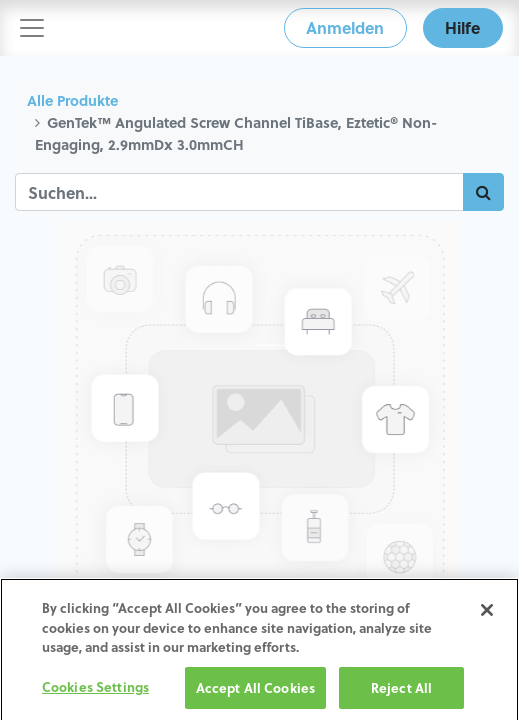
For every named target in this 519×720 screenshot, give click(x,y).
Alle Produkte (72, 100)
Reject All (401, 693)
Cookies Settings (95, 692)
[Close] (487, 616)
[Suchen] (483, 192)
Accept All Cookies (255, 693)
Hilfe (462, 27)
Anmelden (345, 27)
